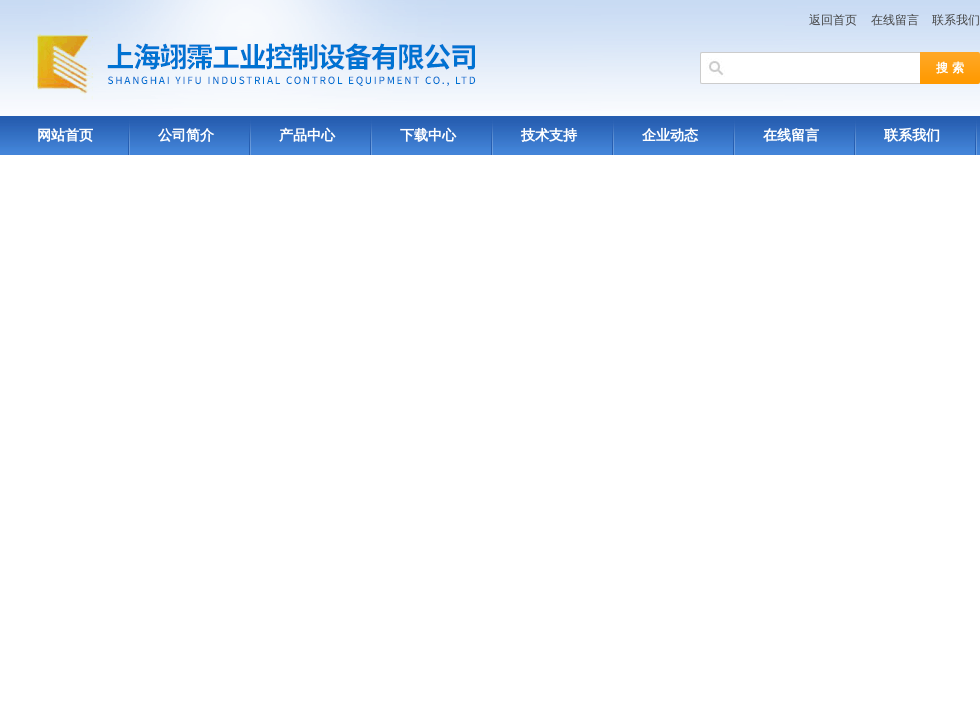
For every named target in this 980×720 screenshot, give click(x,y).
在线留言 (895, 20)
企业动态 (670, 135)
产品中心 (307, 135)
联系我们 (956, 20)
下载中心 (428, 135)
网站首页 (65, 135)
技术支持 (549, 135)
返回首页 (833, 20)
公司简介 (186, 135)
